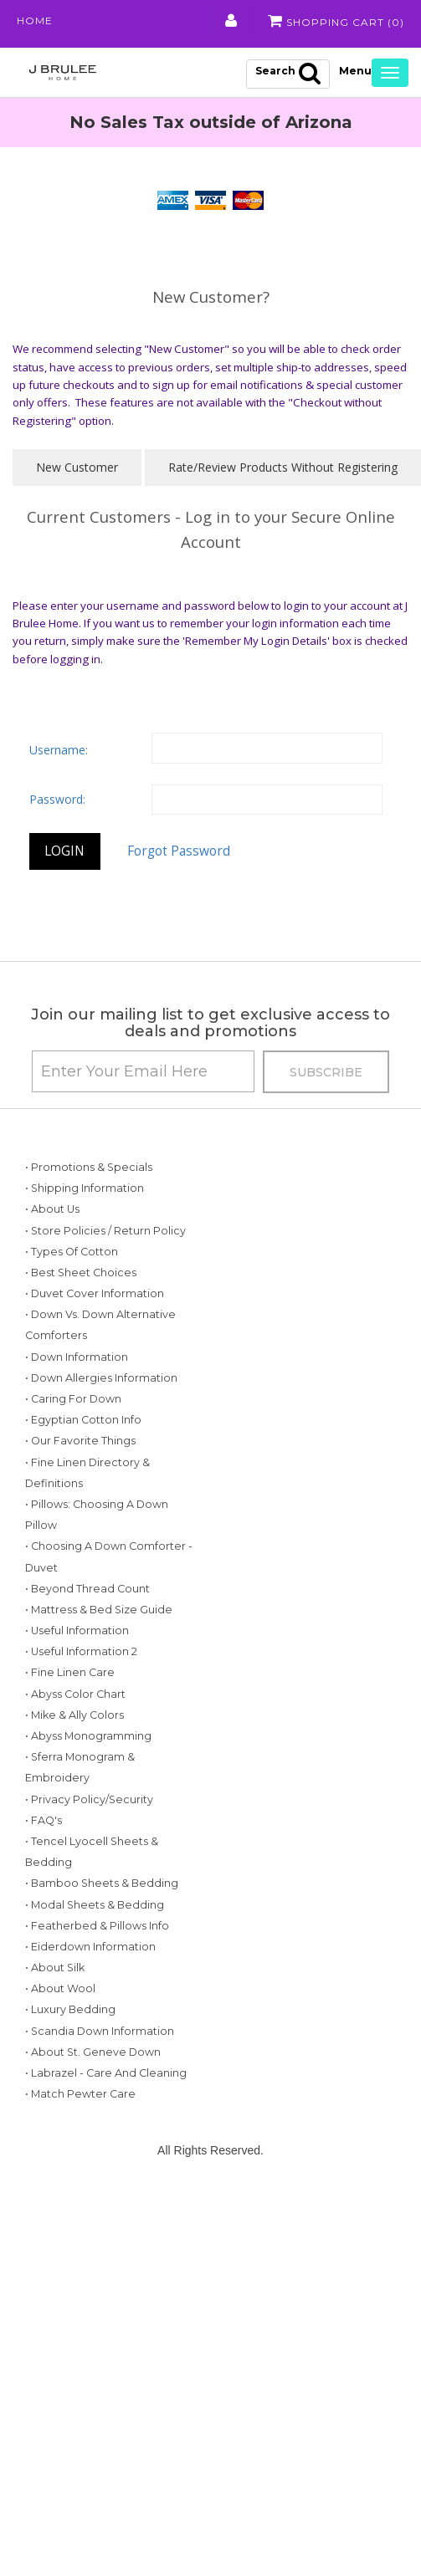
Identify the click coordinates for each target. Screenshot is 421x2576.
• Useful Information (77, 1630)
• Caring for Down (73, 1399)
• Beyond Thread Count (87, 1588)
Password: (57, 799)
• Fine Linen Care (70, 1672)
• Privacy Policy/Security (89, 1799)
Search (288, 72)
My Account (231, 20)
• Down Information (76, 1357)
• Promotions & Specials (88, 1167)
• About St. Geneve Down (93, 2052)
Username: (58, 750)
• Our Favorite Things (80, 1440)
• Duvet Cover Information (94, 1293)
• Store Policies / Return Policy (105, 1230)
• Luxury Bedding (70, 2009)
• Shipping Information (84, 1188)
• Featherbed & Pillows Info (97, 1925)
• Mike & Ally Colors (74, 1715)
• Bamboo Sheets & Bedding (101, 1883)
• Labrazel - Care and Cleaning (106, 2073)
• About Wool (60, 1988)
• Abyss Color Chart (75, 1694)
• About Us (52, 1209)
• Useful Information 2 (81, 1651)
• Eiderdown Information (90, 1946)
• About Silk (55, 1967)
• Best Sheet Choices (80, 1272)
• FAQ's (43, 1820)
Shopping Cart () (336, 20)
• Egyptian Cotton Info (83, 1419)
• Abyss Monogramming (88, 1736)
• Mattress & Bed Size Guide (98, 1609)
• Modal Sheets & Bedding (94, 1905)
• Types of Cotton (71, 1251)
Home (35, 20)
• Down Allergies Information (101, 1378)
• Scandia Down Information (99, 2031)
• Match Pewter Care (80, 2094)
